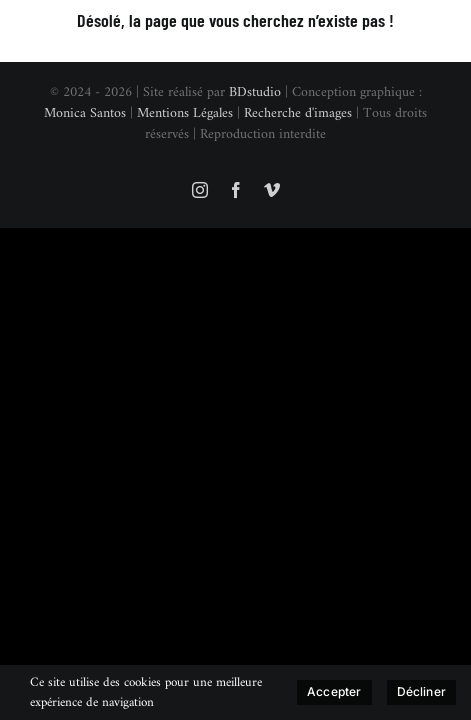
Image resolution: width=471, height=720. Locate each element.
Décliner (421, 691)
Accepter (334, 691)
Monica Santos (85, 163)
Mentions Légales (185, 163)
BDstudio (255, 142)
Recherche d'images (298, 163)
